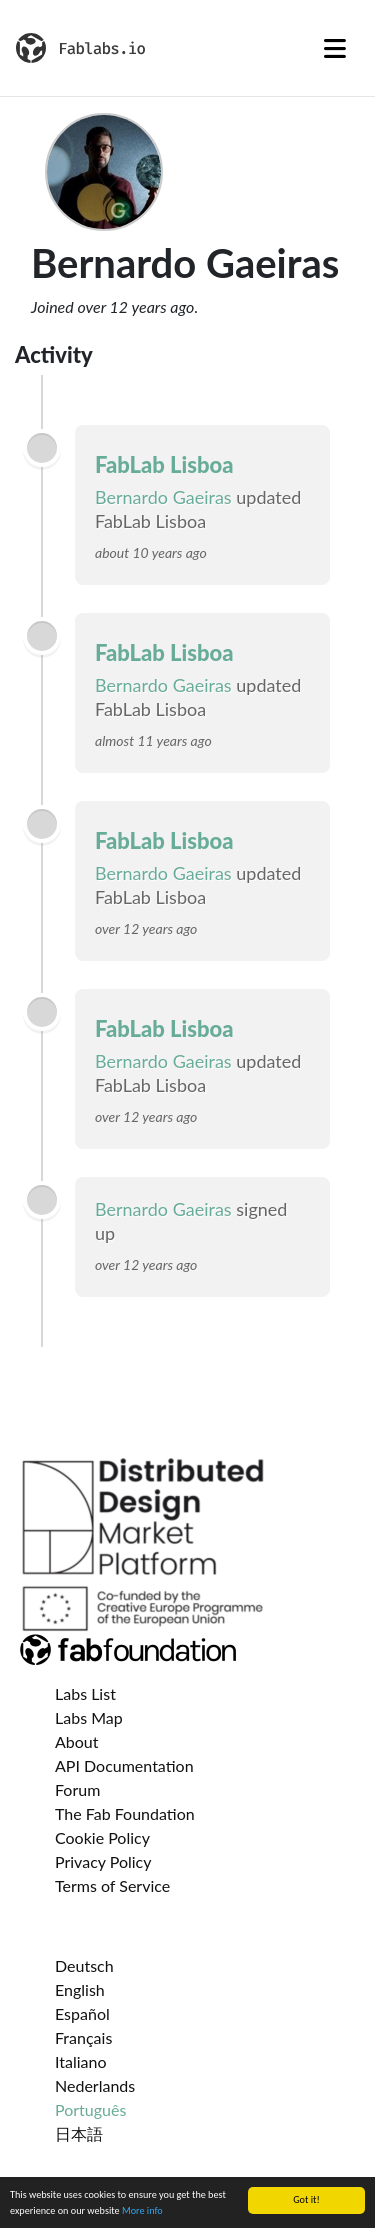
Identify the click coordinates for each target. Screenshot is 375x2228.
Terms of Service (112, 1885)
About (77, 1741)
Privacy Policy (103, 1861)
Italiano (81, 2061)
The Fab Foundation (125, 1813)
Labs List (85, 1693)
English (80, 1989)
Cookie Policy (102, 1837)
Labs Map (89, 1717)
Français (83, 2037)
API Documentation (124, 1765)
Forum (77, 1789)
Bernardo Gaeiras (163, 497)
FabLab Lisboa (164, 464)
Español (82, 2013)
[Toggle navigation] (335, 48)
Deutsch (84, 1965)
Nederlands (95, 2085)
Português (90, 2109)
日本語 (79, 2133)
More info (142, 2211)
